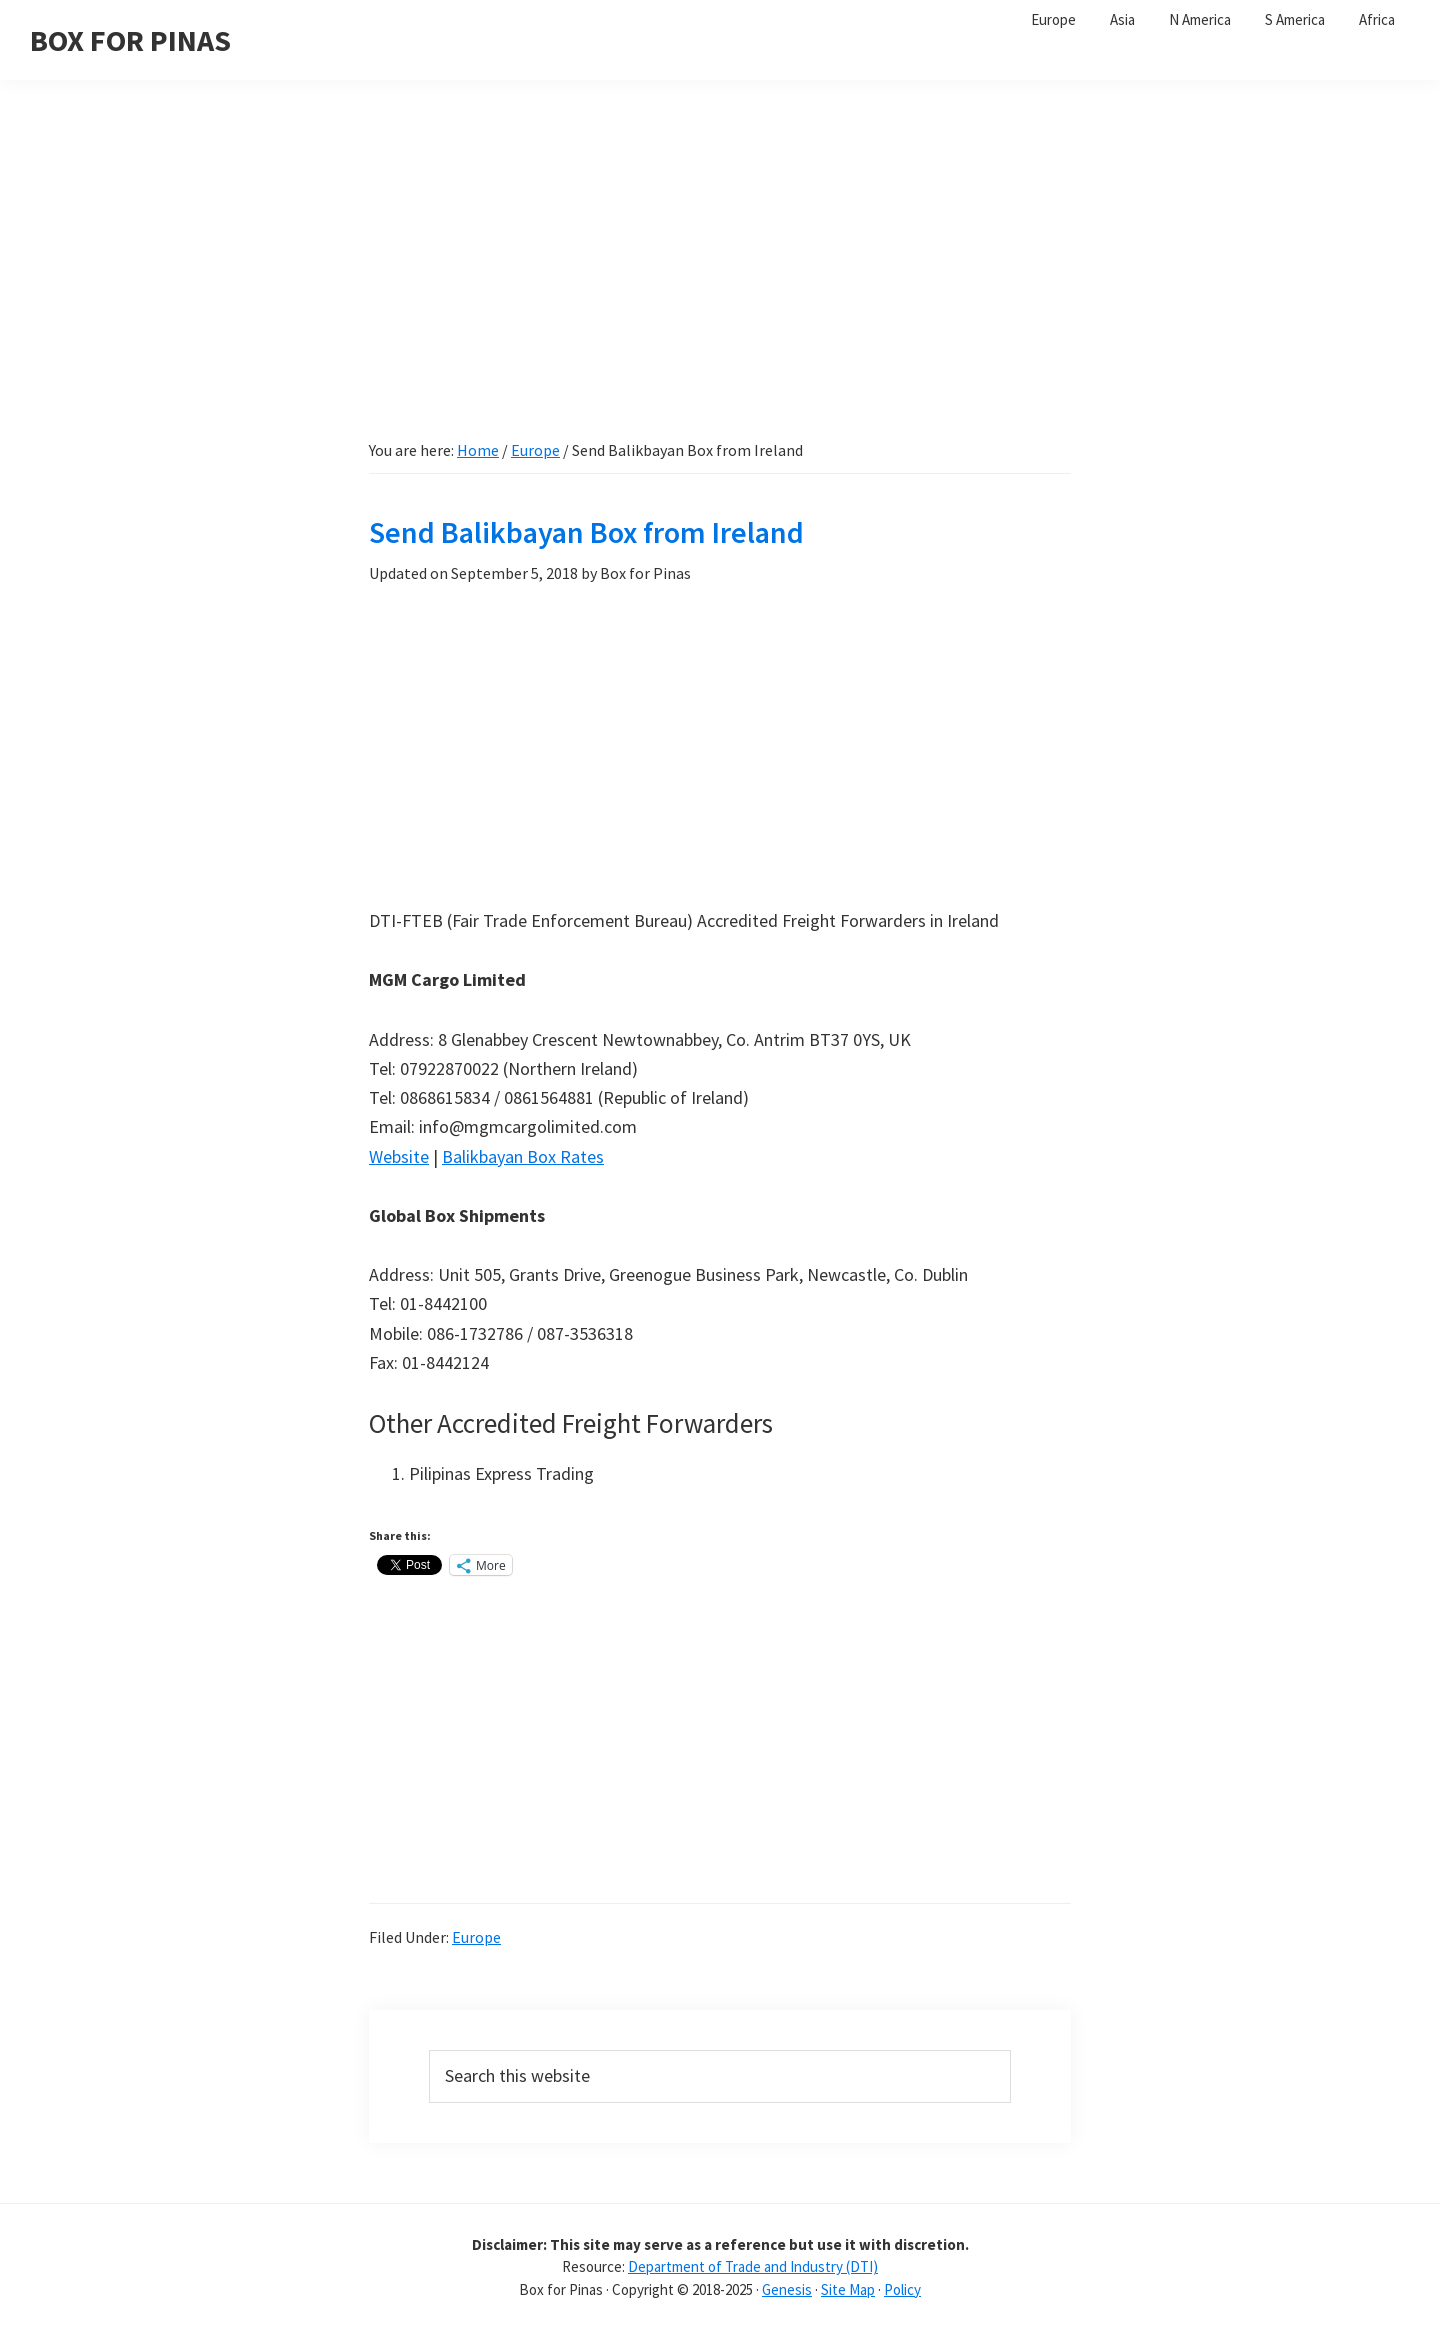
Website (399, 1156)
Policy (902, 2289)
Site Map (848, 2289)
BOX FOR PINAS (130, 40)
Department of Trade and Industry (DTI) (753, 2266)
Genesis (787, 2289)
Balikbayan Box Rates (523, 1156)
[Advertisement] (720, 270)
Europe (476, 1937)
